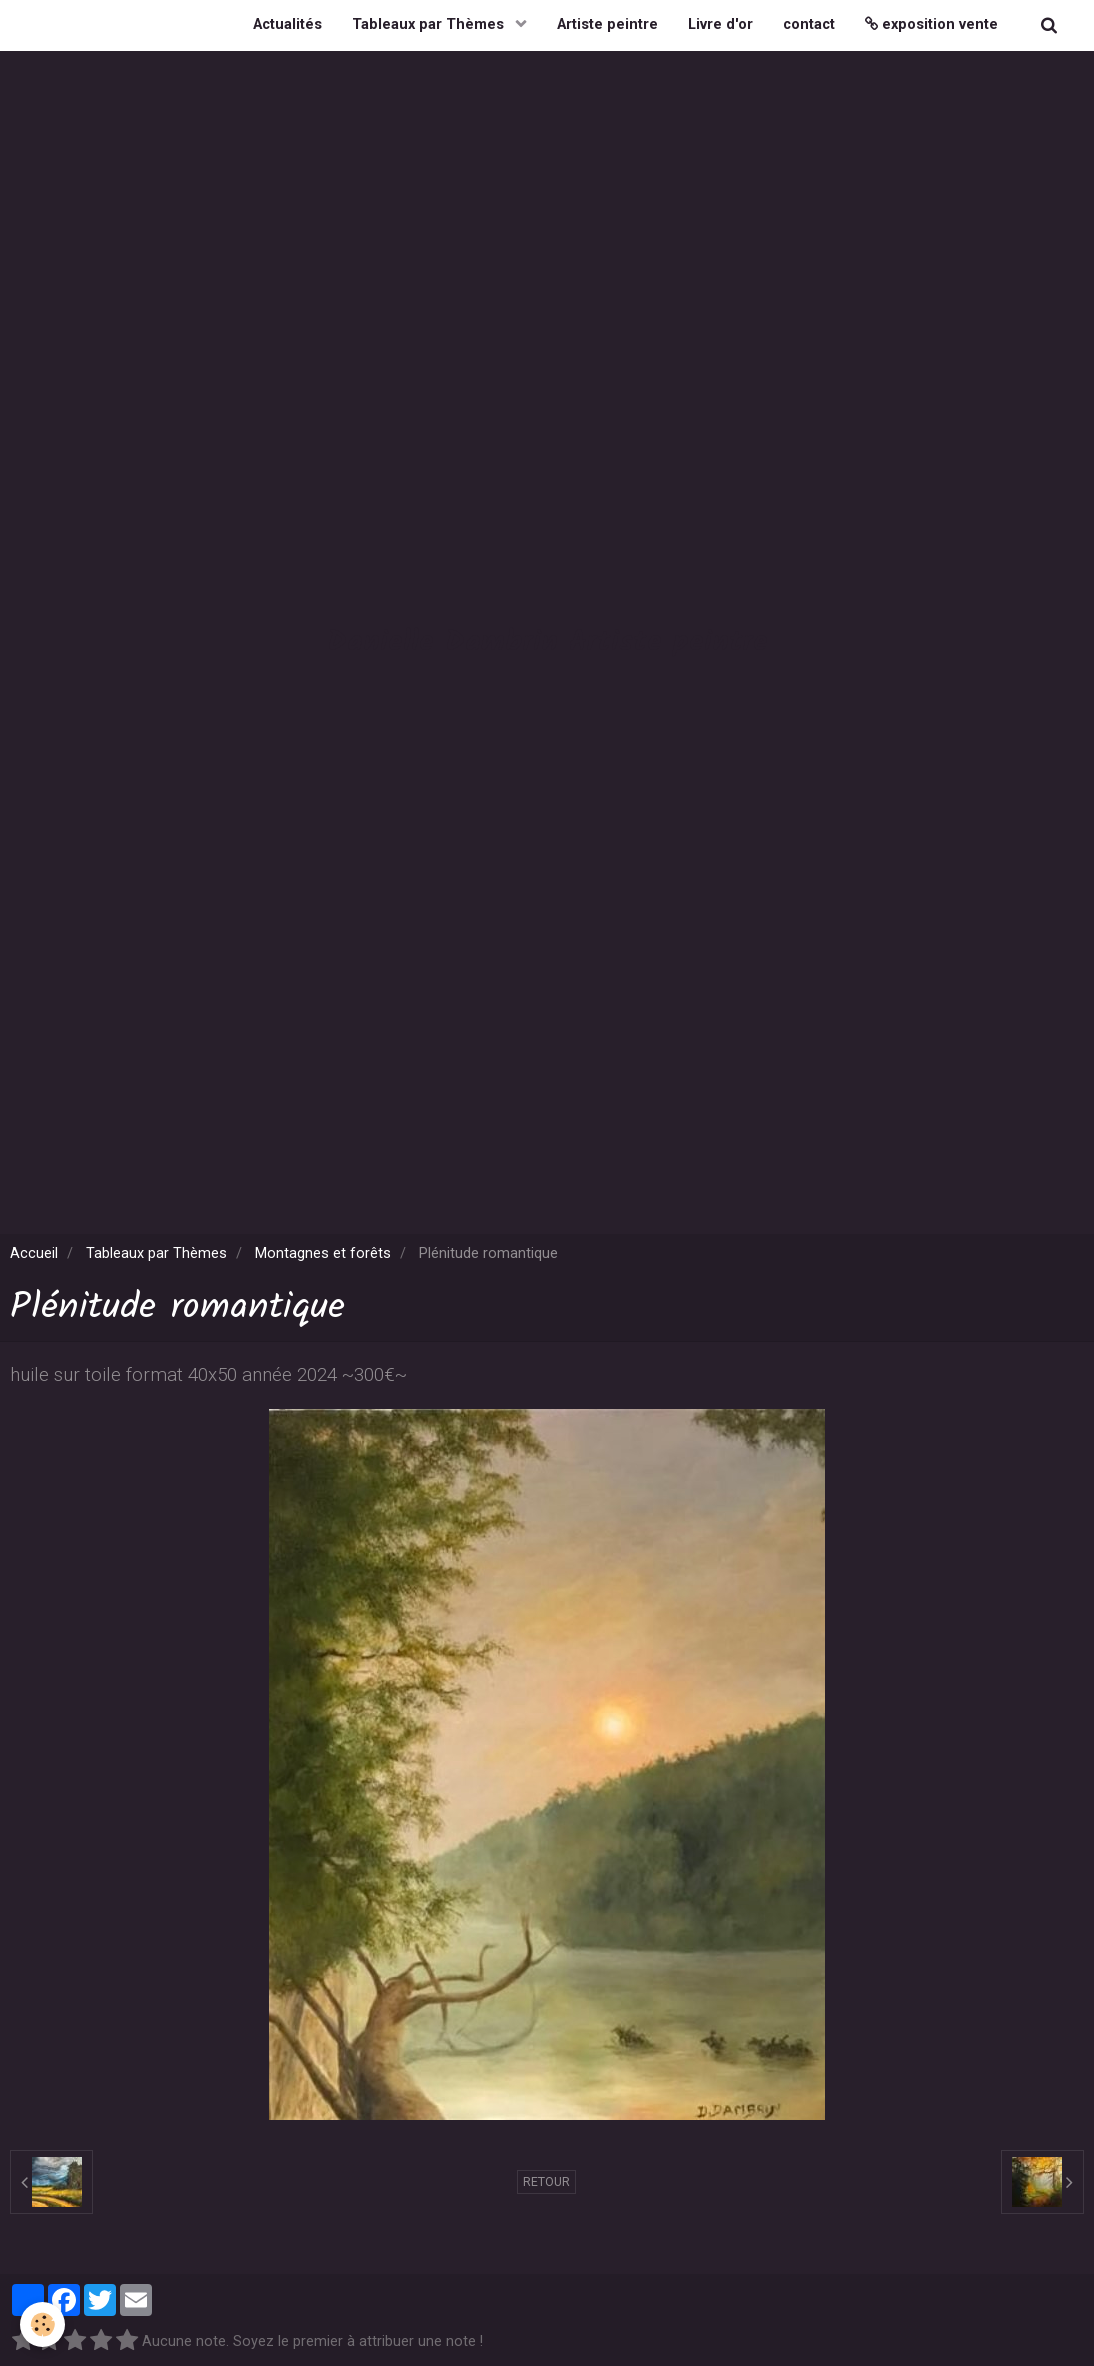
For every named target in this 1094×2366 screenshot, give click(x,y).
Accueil (34, 1253)
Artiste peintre (607, 24)
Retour (546, 2182)
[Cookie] (42, 2324)
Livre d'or (720, 24)
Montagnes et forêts (323, 1253)
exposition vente (931, 24)
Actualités (287, 24)
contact (809, 24)
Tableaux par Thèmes (430, 24)
